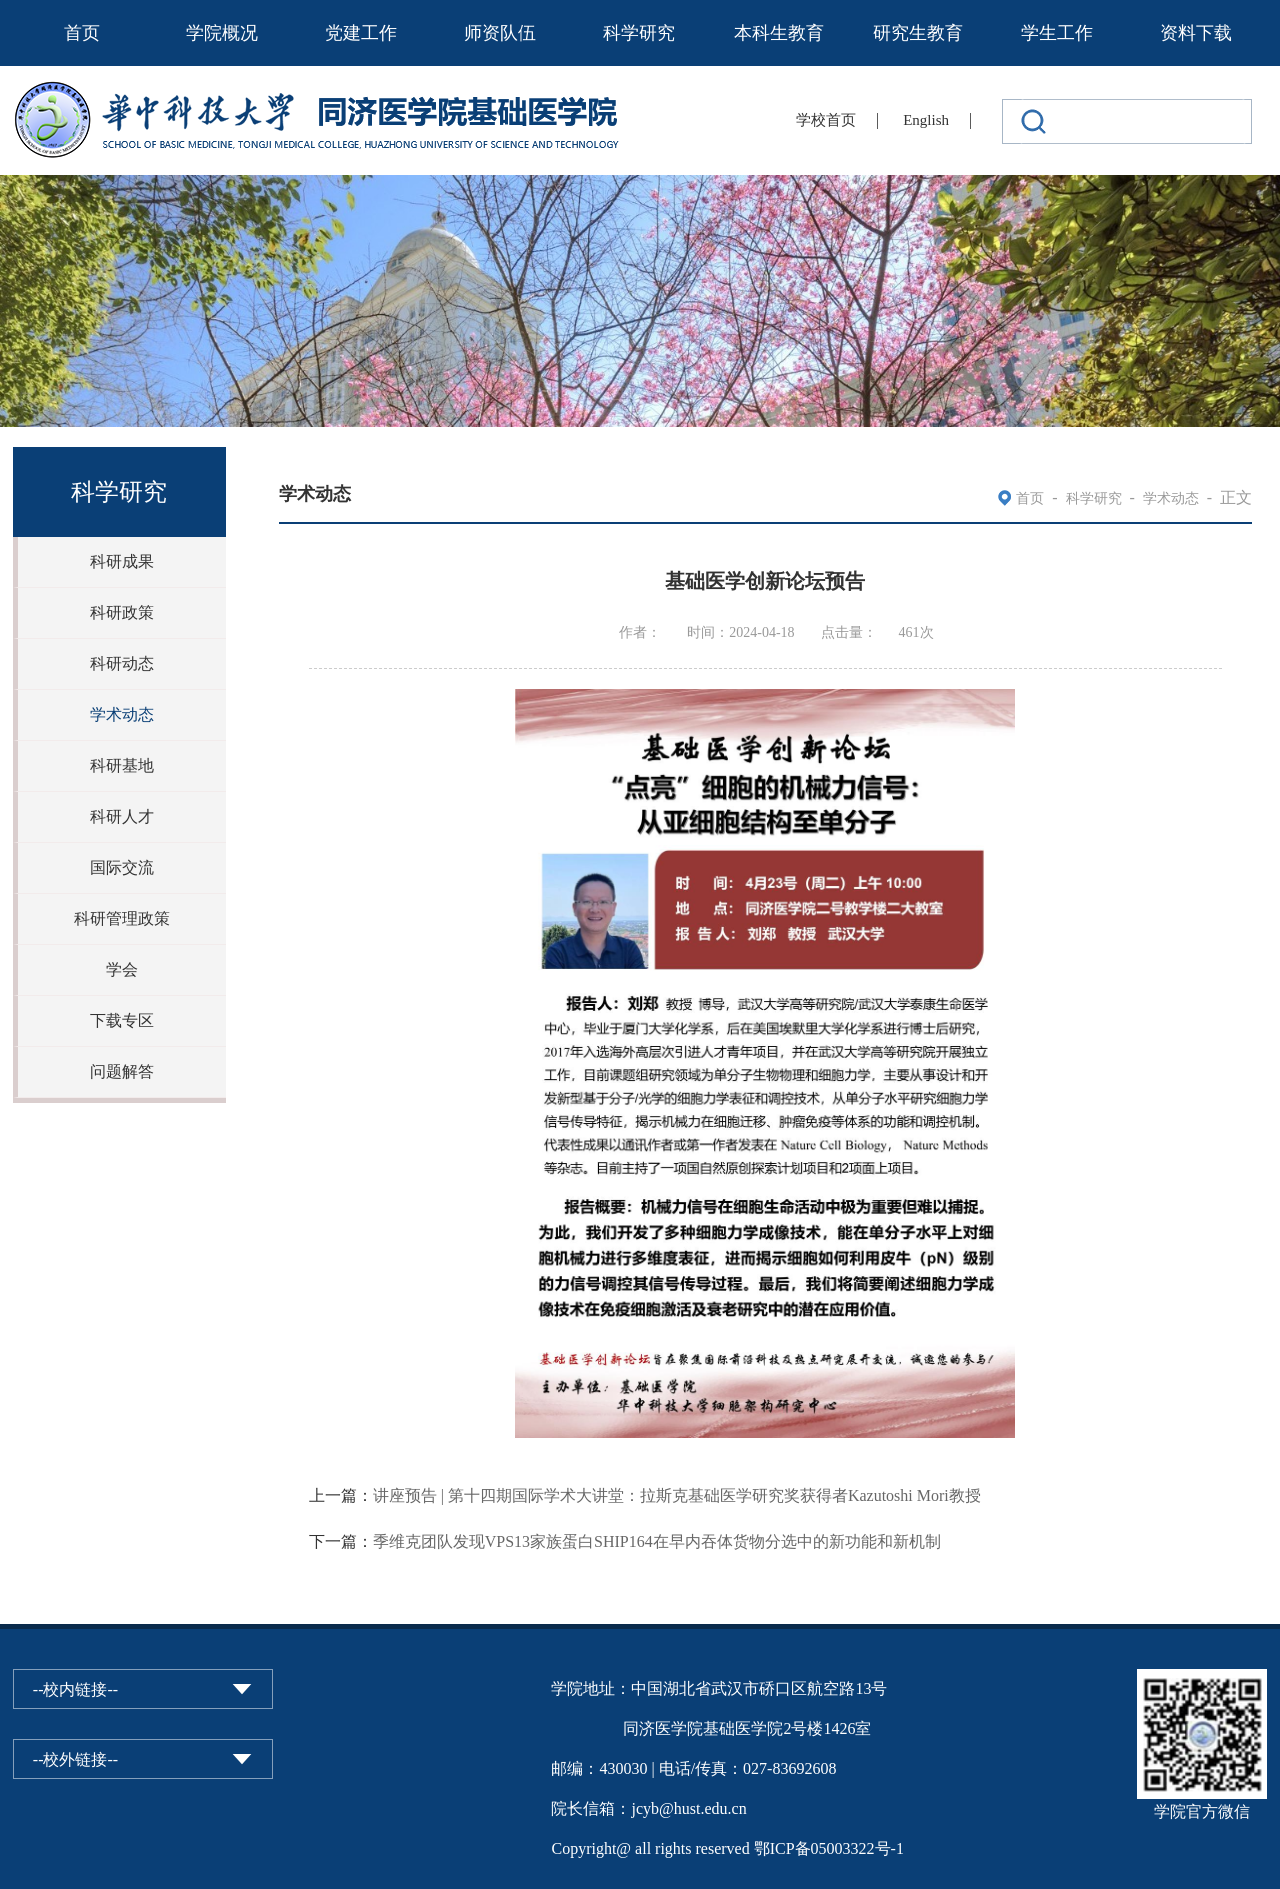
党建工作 (361, 33)
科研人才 (122, 816)
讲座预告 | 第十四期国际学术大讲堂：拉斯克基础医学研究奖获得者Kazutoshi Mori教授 (677, 1495)
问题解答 (122, 1071)
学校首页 (826, 120)
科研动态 (122, 663)
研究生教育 (918, 33)
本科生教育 (779, 33)
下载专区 (122, 1020)
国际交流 (122, 867)
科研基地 (122, 765)
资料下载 (1196, 33)
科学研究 (639, 33)
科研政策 (122, 612)
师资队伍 (500, 33)
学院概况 (222, 33)
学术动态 (122, 714)
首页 (82, 33)
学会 (122, 969)
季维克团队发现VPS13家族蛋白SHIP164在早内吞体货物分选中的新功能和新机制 (657, 1541)
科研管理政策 (122, 918)
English (926, 120)
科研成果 (122, 561)
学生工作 (1057, 33)
